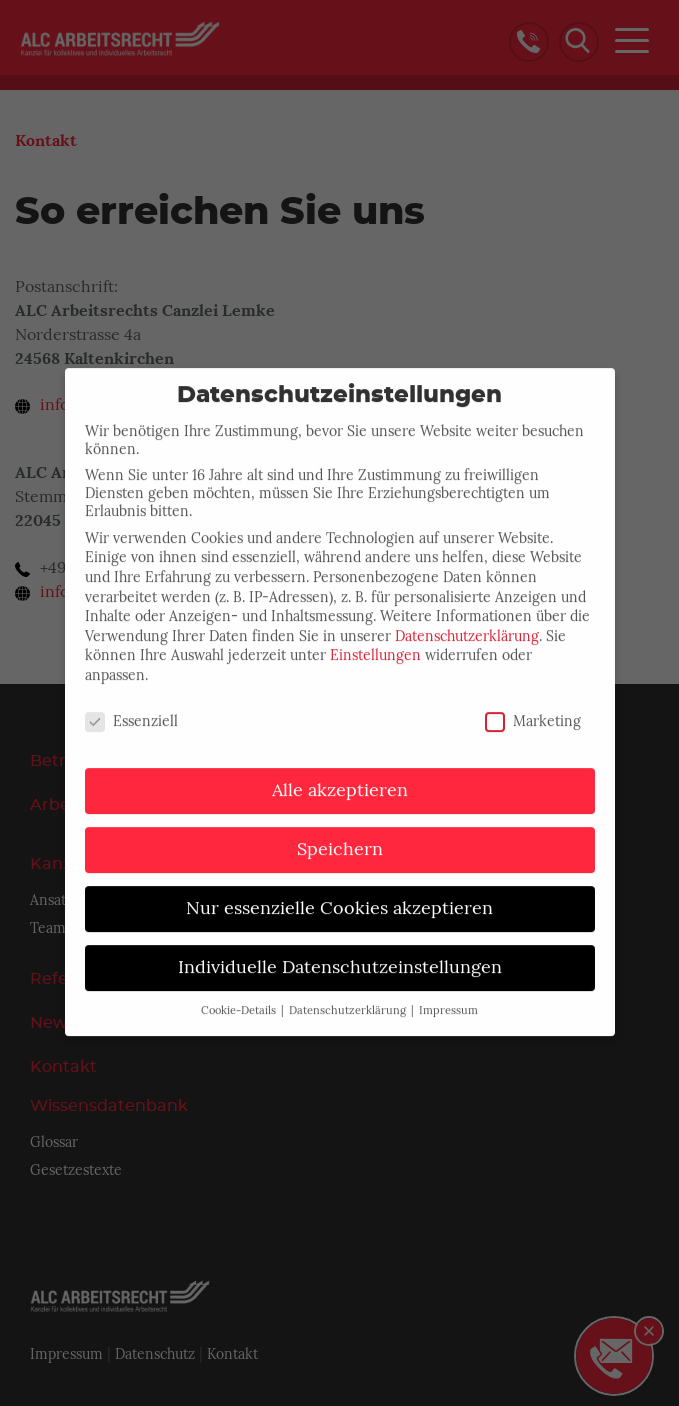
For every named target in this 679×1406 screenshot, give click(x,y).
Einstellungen (375, 637)
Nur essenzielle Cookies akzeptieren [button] (339, 890)
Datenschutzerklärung (467, 617)
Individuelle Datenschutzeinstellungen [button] (340, 949)
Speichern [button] (340, 831)
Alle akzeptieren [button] (340, 772)
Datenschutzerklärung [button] (349, 992)
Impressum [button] (448, 992)
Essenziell (131, 702)
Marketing (533, 702)
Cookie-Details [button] (240, 992)
